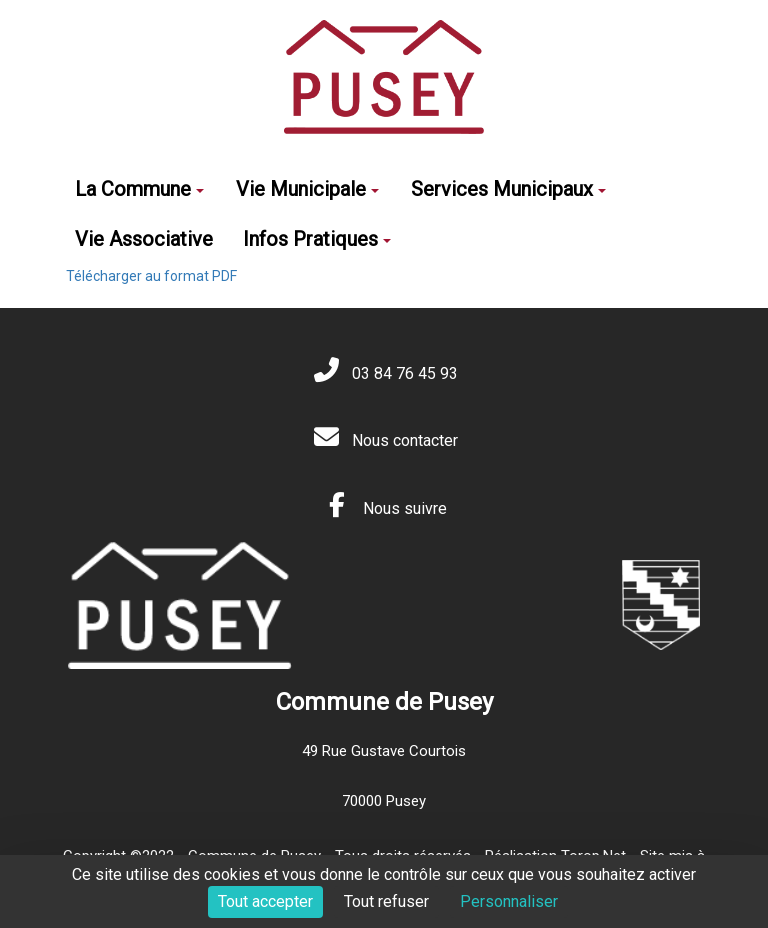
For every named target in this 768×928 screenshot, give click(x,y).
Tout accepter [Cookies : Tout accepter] (265, 901)
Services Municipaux (508, 189)
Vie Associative (144, 239)
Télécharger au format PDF (151, 276)
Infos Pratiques (317, 239)
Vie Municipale (307, 189)
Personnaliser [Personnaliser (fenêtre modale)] (509, 901)
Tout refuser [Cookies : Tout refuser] (386, 901)
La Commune (139, 189)
